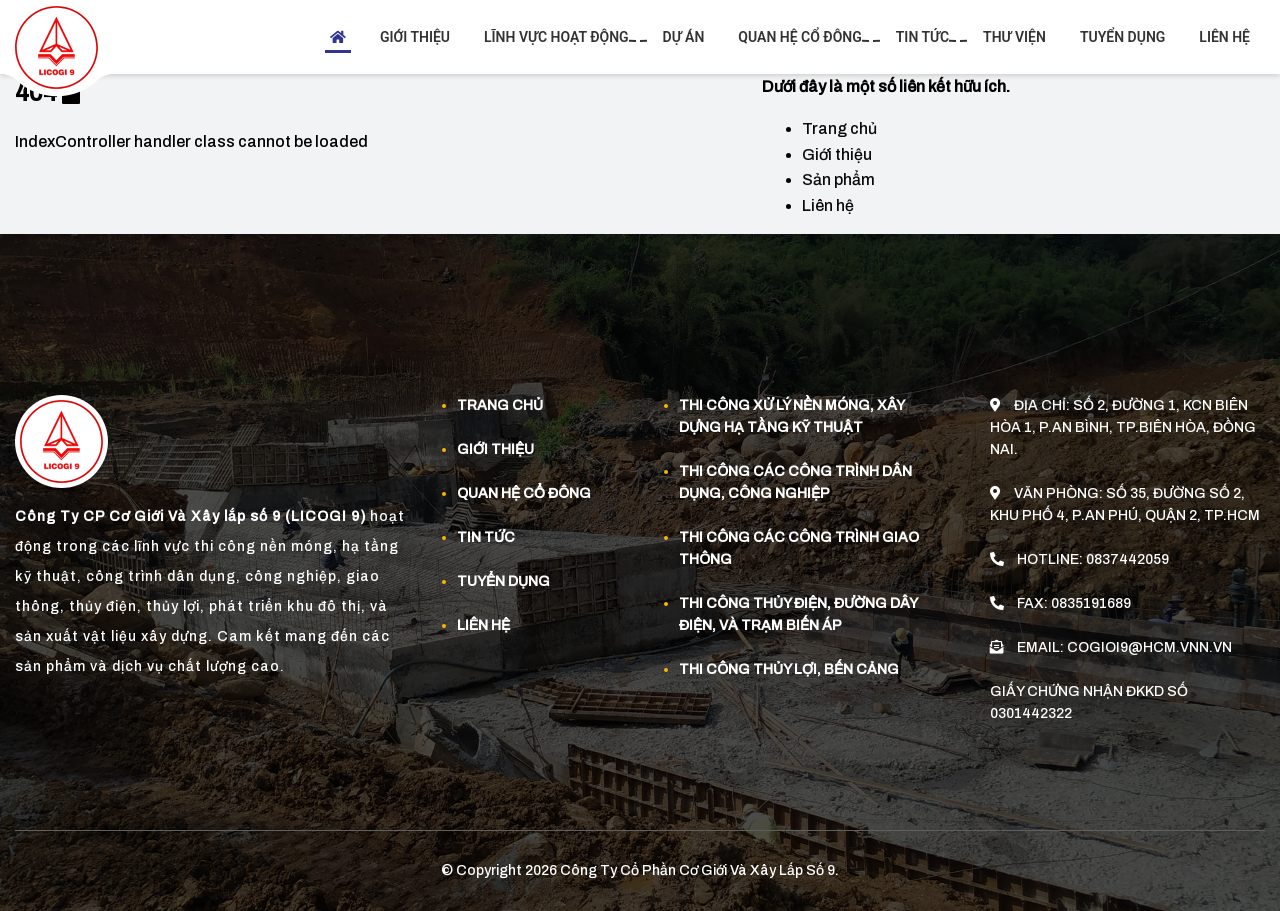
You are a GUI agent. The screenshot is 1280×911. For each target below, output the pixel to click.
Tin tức (925, 37)
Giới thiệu (415, 37)
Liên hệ (1224, 37)
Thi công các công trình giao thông (799, 548)
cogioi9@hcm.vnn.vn (1149, 646)
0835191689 (1091, 602)
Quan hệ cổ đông (802, 37)
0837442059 (1127, 558)
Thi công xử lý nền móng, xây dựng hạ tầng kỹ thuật (791, 416)
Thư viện (1014, 37)
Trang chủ (839, 128)
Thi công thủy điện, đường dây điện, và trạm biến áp (798, 614)
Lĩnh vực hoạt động (559, 37)
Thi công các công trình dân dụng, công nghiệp (795, 482)
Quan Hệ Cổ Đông (524, 493)
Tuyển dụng (1122, 37)
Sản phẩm (838, 179)
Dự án (684, 37)
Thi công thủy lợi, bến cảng (789, 669)
